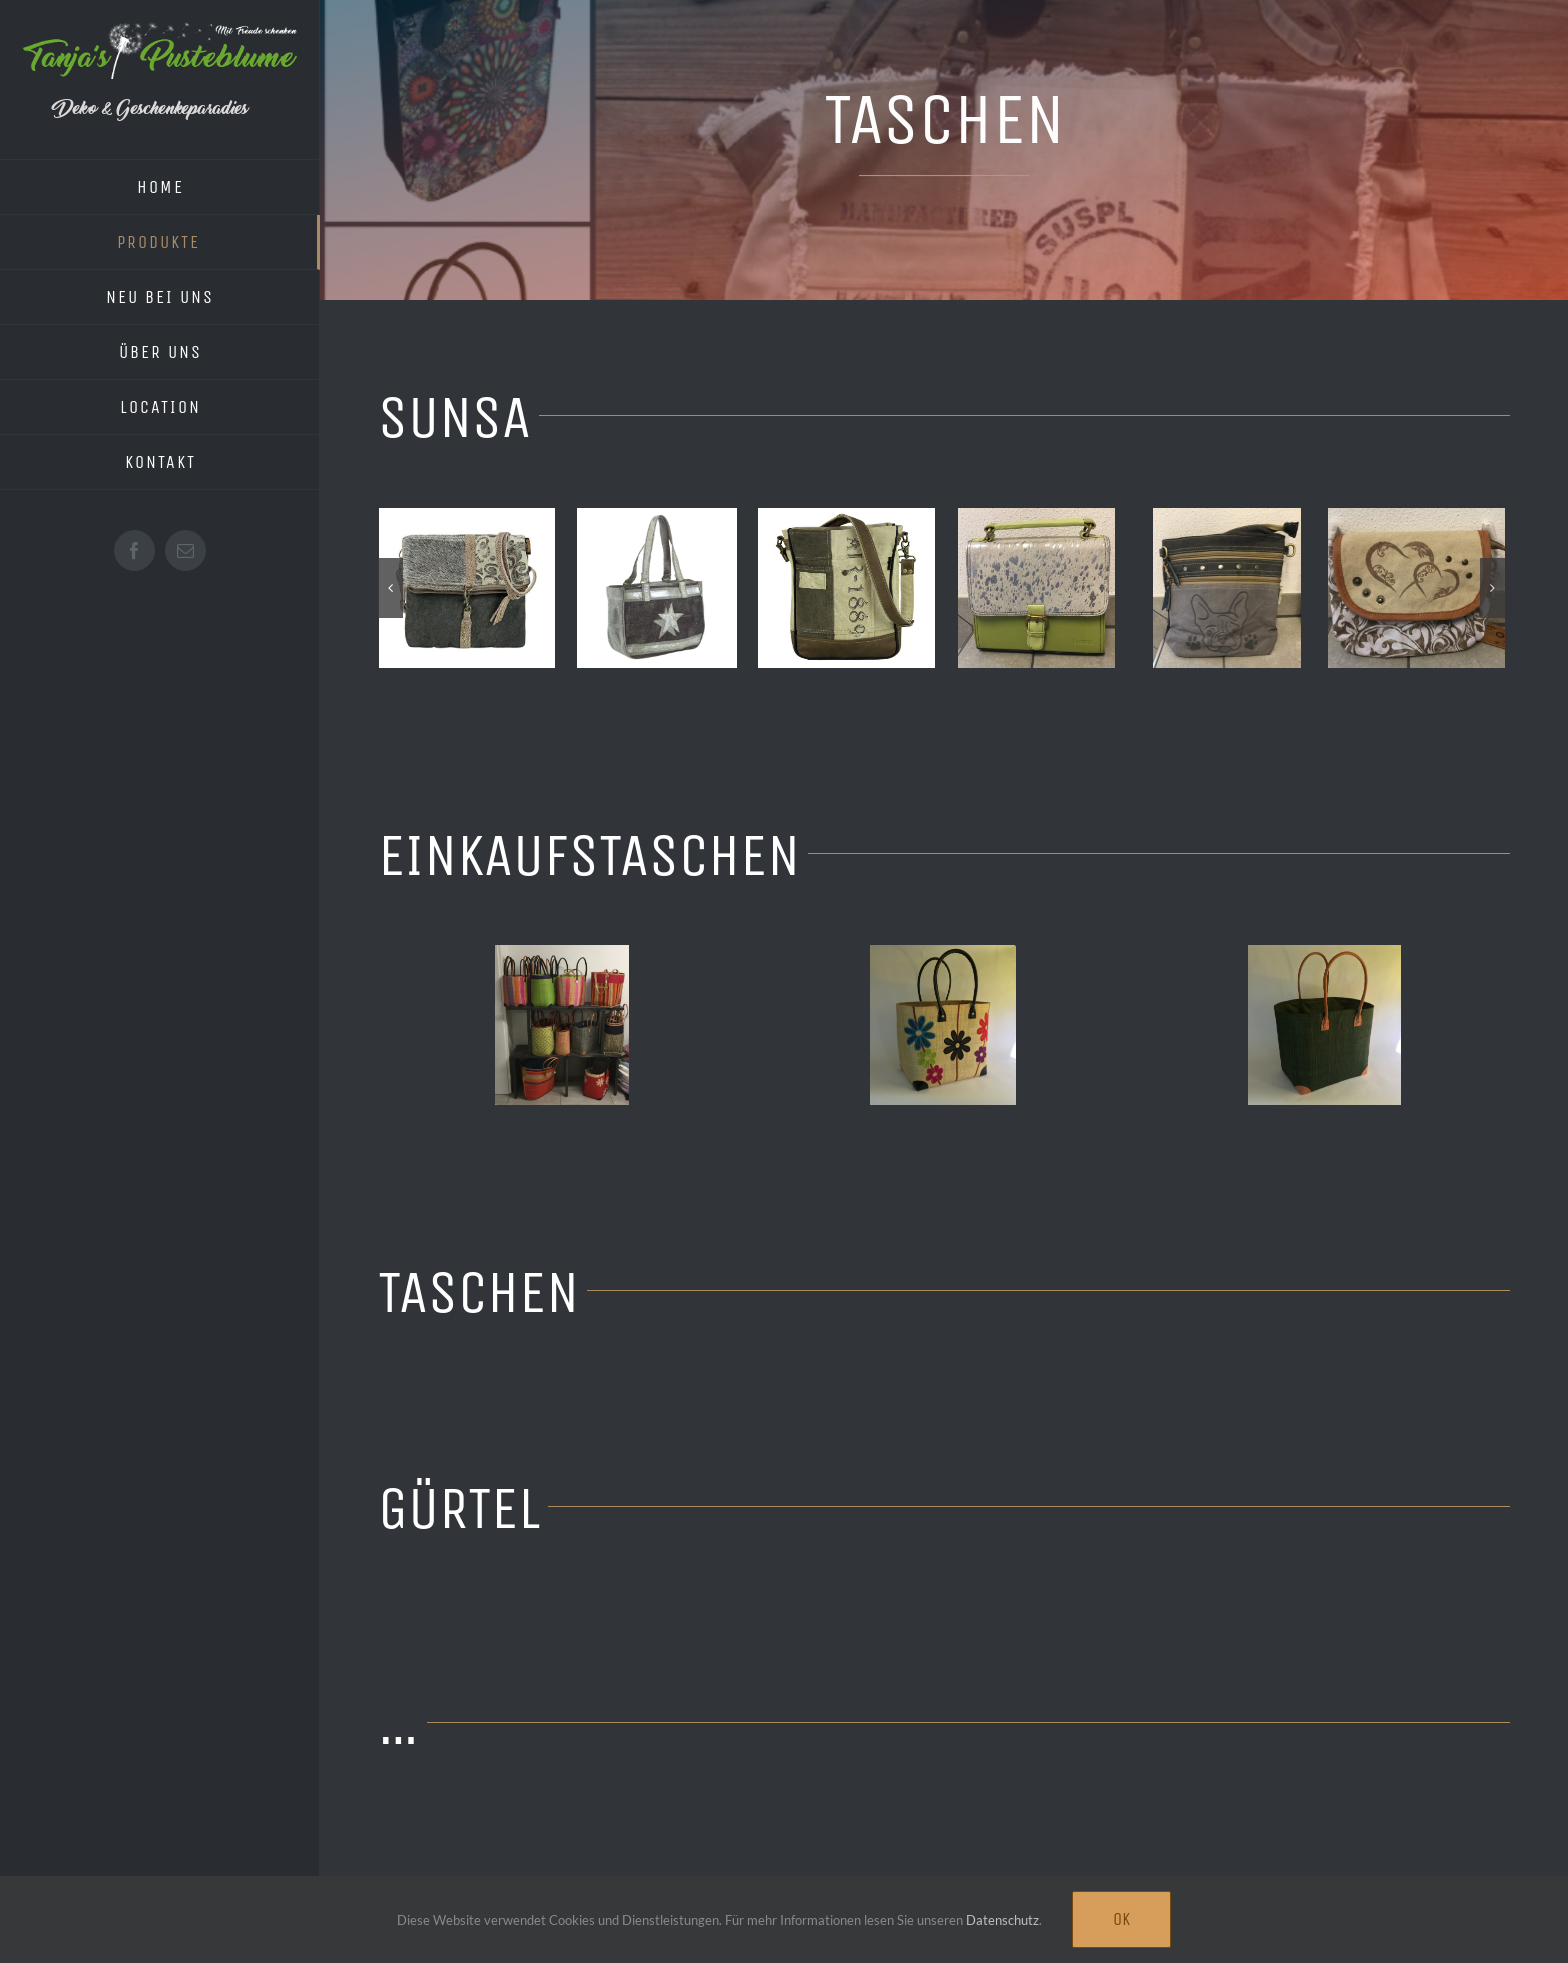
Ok (1121, 1919)
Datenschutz (1002, 1920)
